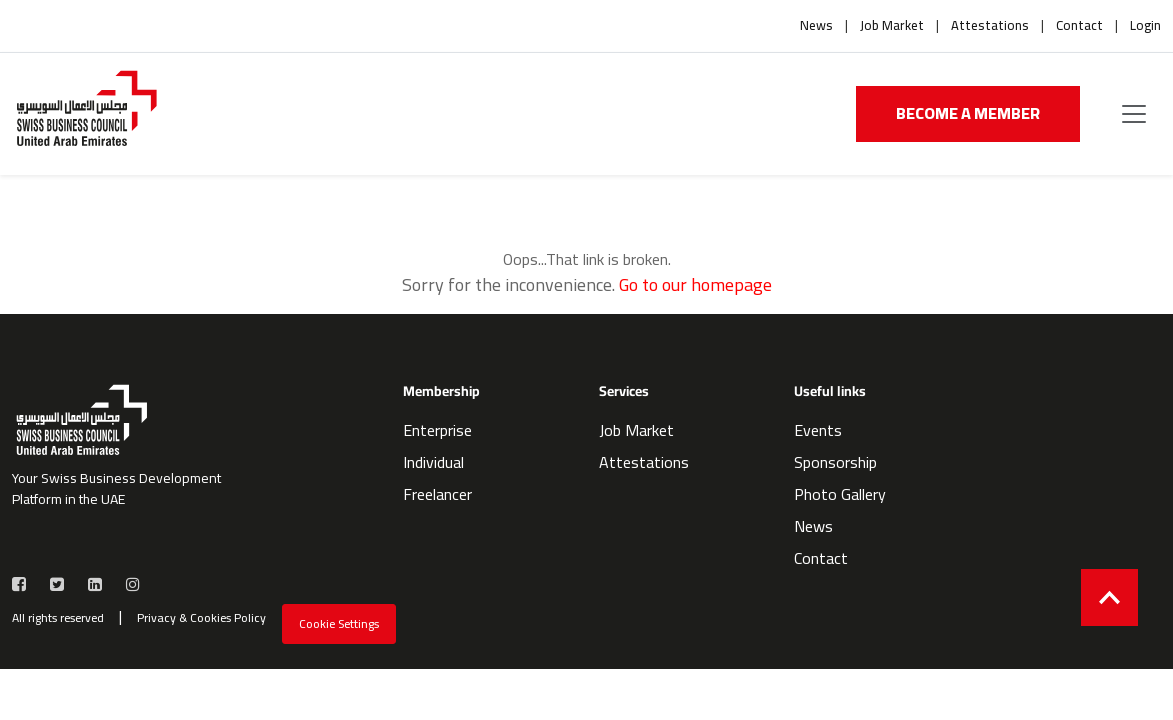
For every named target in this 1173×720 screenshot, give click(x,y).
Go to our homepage (695, 284)
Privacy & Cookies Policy (201, 618)
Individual (433, 462)
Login (1145, 26)
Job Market (892, 26)
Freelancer (437, 494)
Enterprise (437, 430)
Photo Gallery (840, 494)
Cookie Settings (339, 623)
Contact (1079, 26)
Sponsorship (835, 462)
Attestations (990, 26)
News (816, 26)
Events (818, 430)
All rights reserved (58, 618)
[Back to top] (1109, 597)
